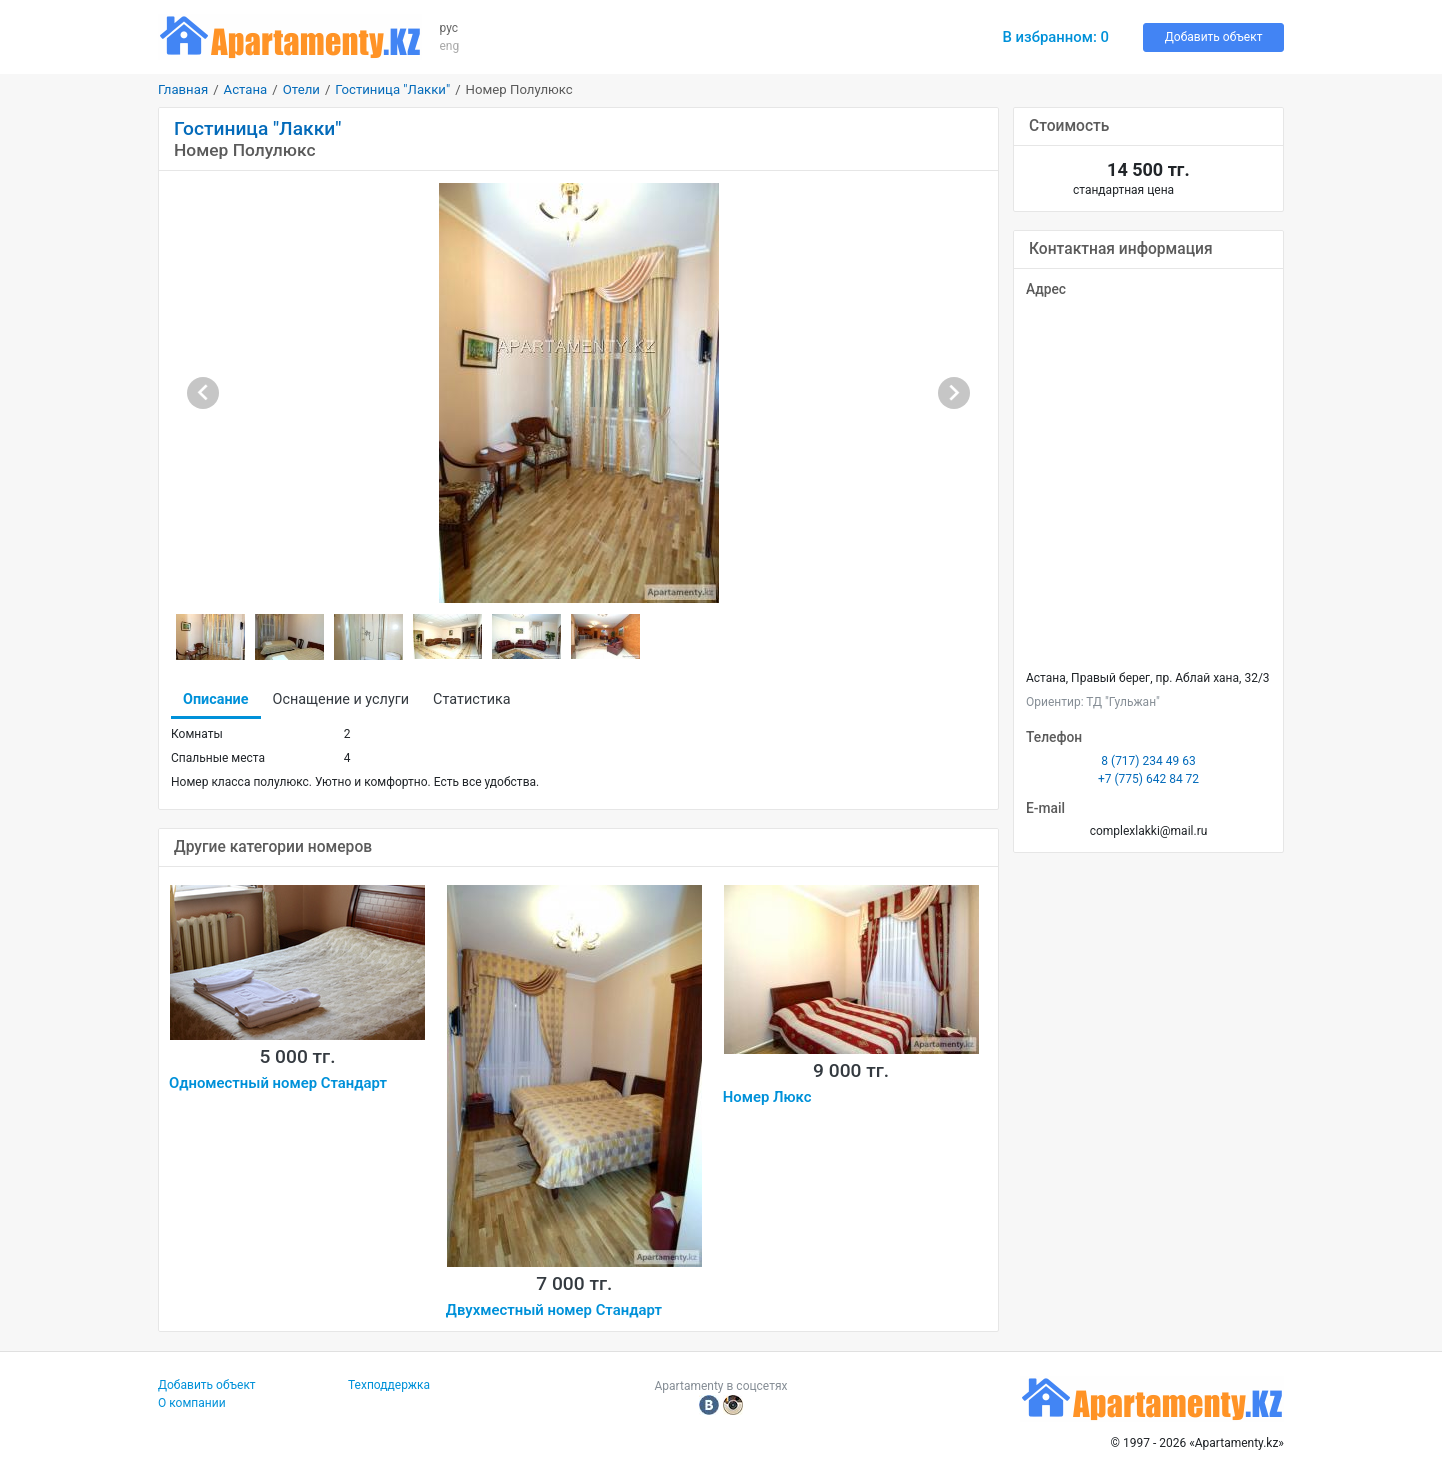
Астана (246, 89)
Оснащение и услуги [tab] (341, 699)
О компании (192, 1403)
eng (450, 46)
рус (449, 28)
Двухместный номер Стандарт (554, 1310)
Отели (301, 89)
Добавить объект (1214, 37)
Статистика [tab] (471, 699)
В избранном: (1055, 37)
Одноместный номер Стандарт (278, 1083)
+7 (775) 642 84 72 (1148, 779)
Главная (183, 89)
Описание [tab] (216, 699)
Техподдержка (389, 1385)
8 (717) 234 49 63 (1148, 761)
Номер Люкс (767, 1097)
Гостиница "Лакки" (392, 89)
